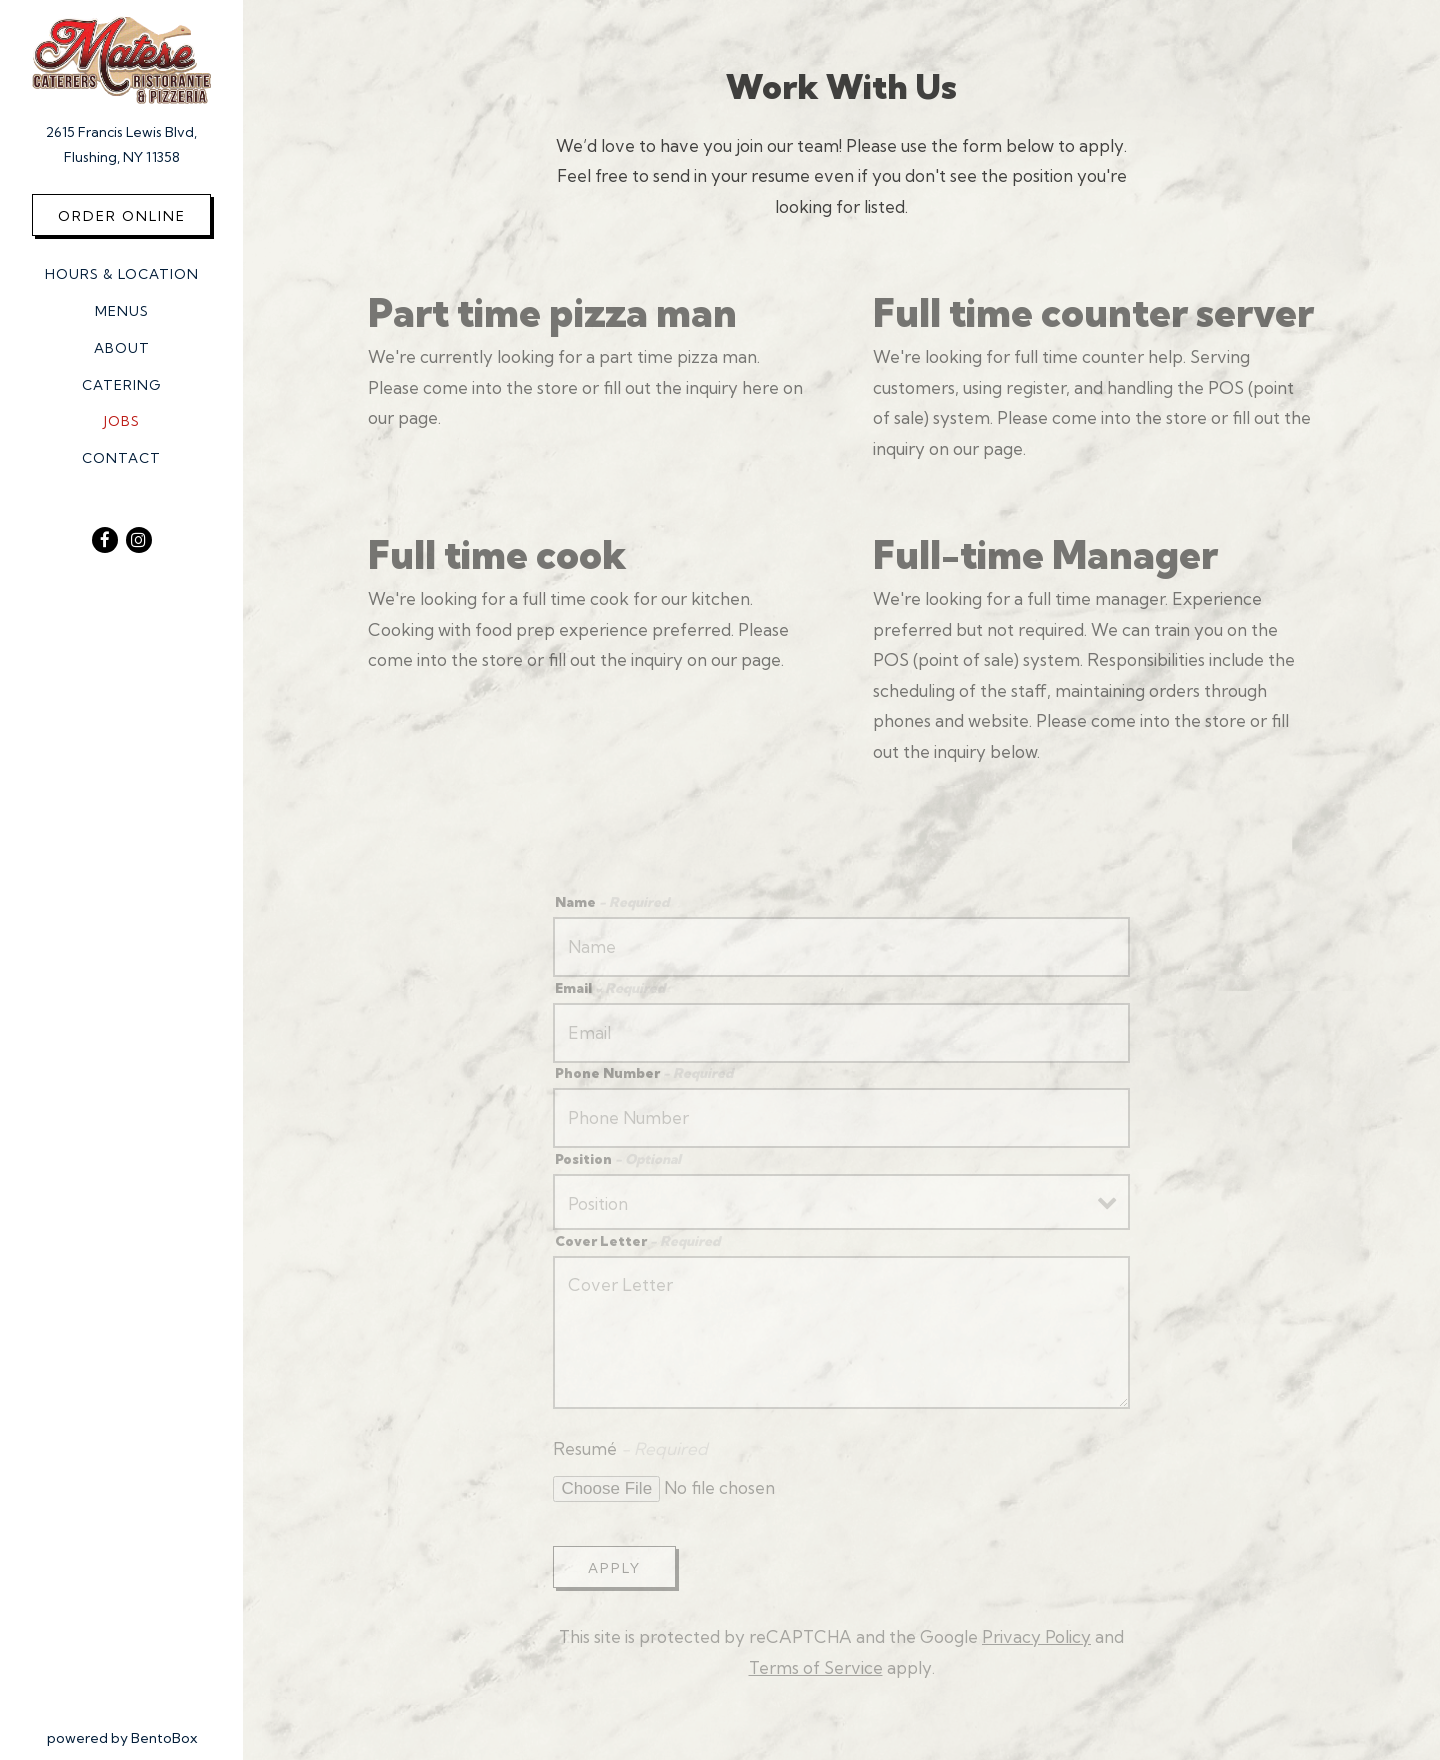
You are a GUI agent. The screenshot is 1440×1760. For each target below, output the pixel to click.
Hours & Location (122, 274)
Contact (121, 458)
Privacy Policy (1036, 1636)
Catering (121, 385)
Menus (122, 311)
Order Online (122, 216)
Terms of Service (816, 1667)
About (122, 348)
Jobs (122, 421)
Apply (614, 1568)
